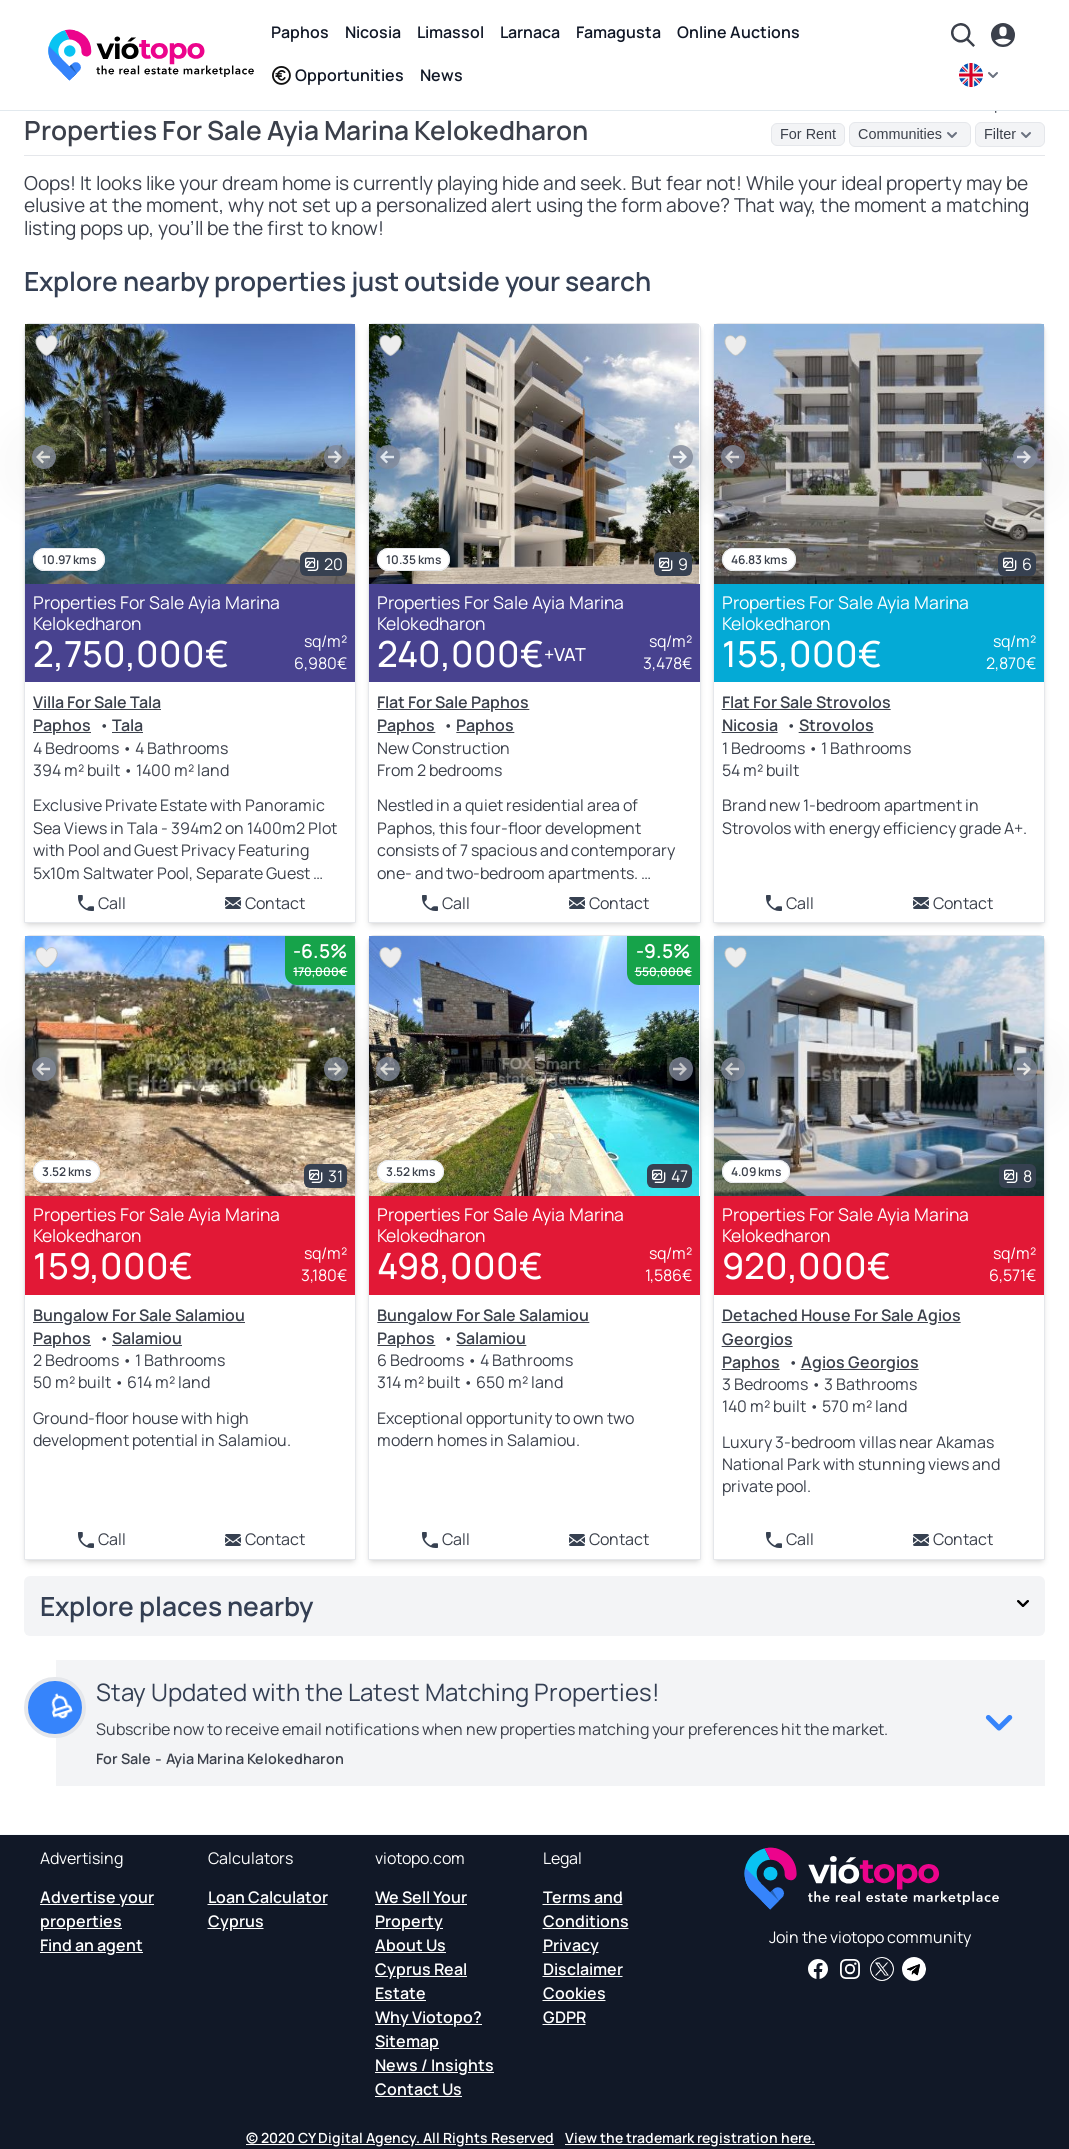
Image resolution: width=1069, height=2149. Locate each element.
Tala (127, 725)
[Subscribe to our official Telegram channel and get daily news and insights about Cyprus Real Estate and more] (914, 1969)
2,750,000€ (131, 653)
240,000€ (481, 654)
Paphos (300, 32)
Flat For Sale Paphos (453, 702)
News (441, 75)
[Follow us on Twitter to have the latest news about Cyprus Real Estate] (882, 1969)
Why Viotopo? (428, 2017)
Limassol (450, 32)
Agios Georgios (860, 1362)
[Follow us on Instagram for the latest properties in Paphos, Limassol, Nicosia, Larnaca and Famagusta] (850, 1969)
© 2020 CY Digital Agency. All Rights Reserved (400, 2137)
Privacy (571, 1945)
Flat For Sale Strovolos (806, 702)
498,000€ (460, 1265)
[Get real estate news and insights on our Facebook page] (818, 1969)
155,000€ (802, 653)
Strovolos (836, 725)
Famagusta (618, 32)
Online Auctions (738, 32)
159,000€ (113, 1265)
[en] (981, 75)
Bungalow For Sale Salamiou (139, 1315)
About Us (410, 1945)
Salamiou (147, 1338)
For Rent (808, 134)
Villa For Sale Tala (97, 702)
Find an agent (91, 1945)
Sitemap (407, 2041)
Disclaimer (583, 1969)
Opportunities (337, 75)
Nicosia (373, 32)
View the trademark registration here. (690, 2137)
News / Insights (434, 2065)
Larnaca (530, 32)
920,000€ (806, 1265)
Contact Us (418, 2089)
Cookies (574, 1993)
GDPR (564, 2017)
